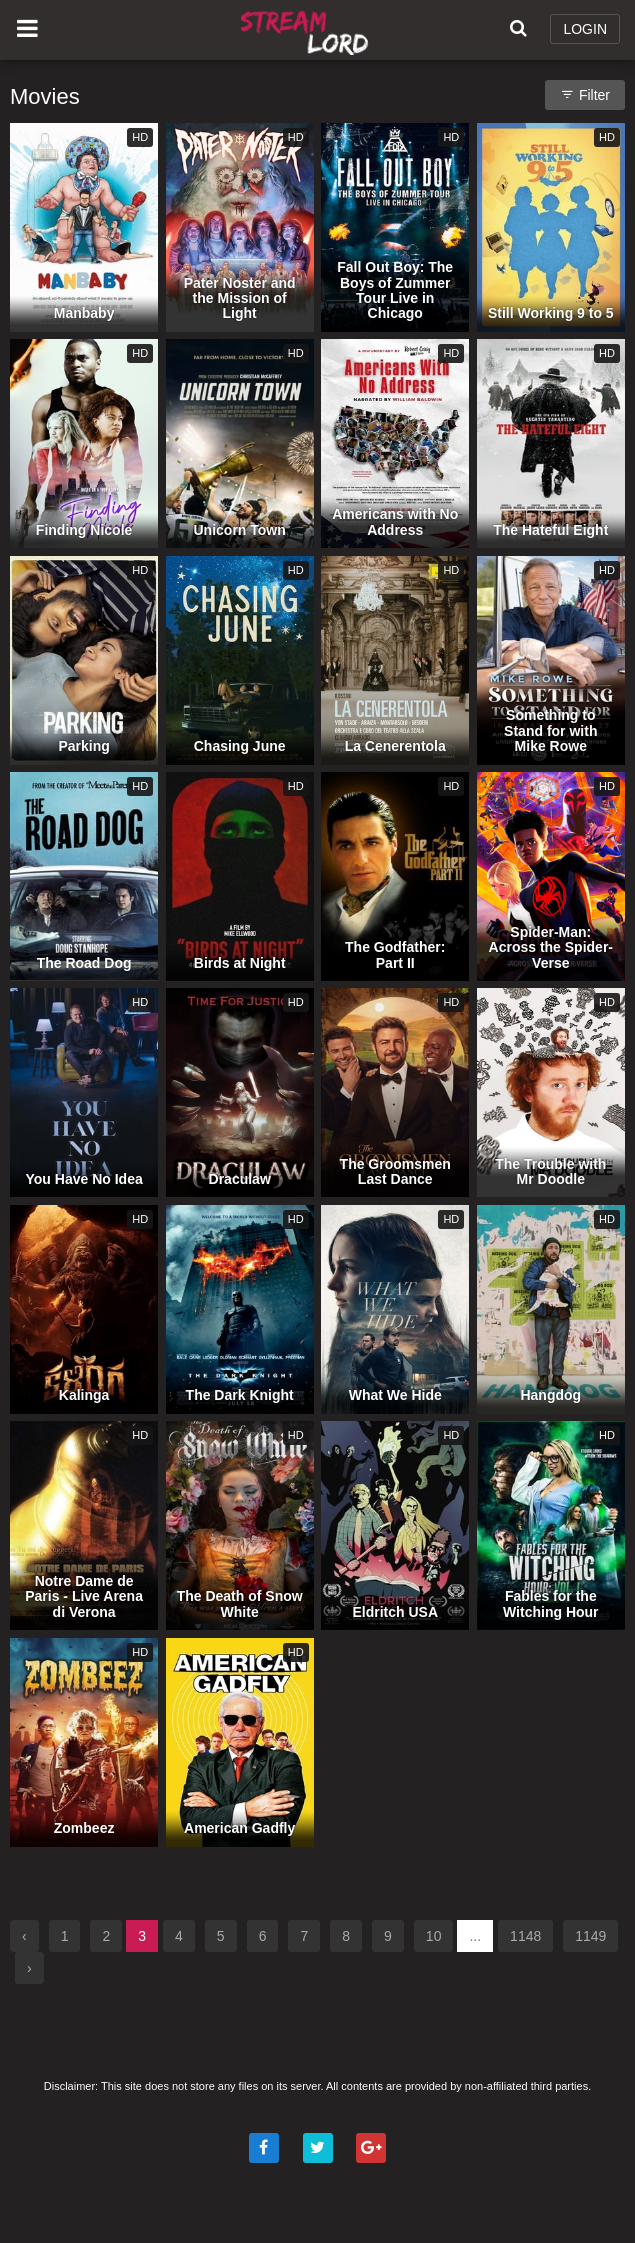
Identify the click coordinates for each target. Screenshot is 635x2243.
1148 (525, 1936)
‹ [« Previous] (24, 1936)
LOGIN (585, 29)
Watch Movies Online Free (307, 30)
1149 (590, 1936)
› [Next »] (29, 1968)
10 (434, 1936)
